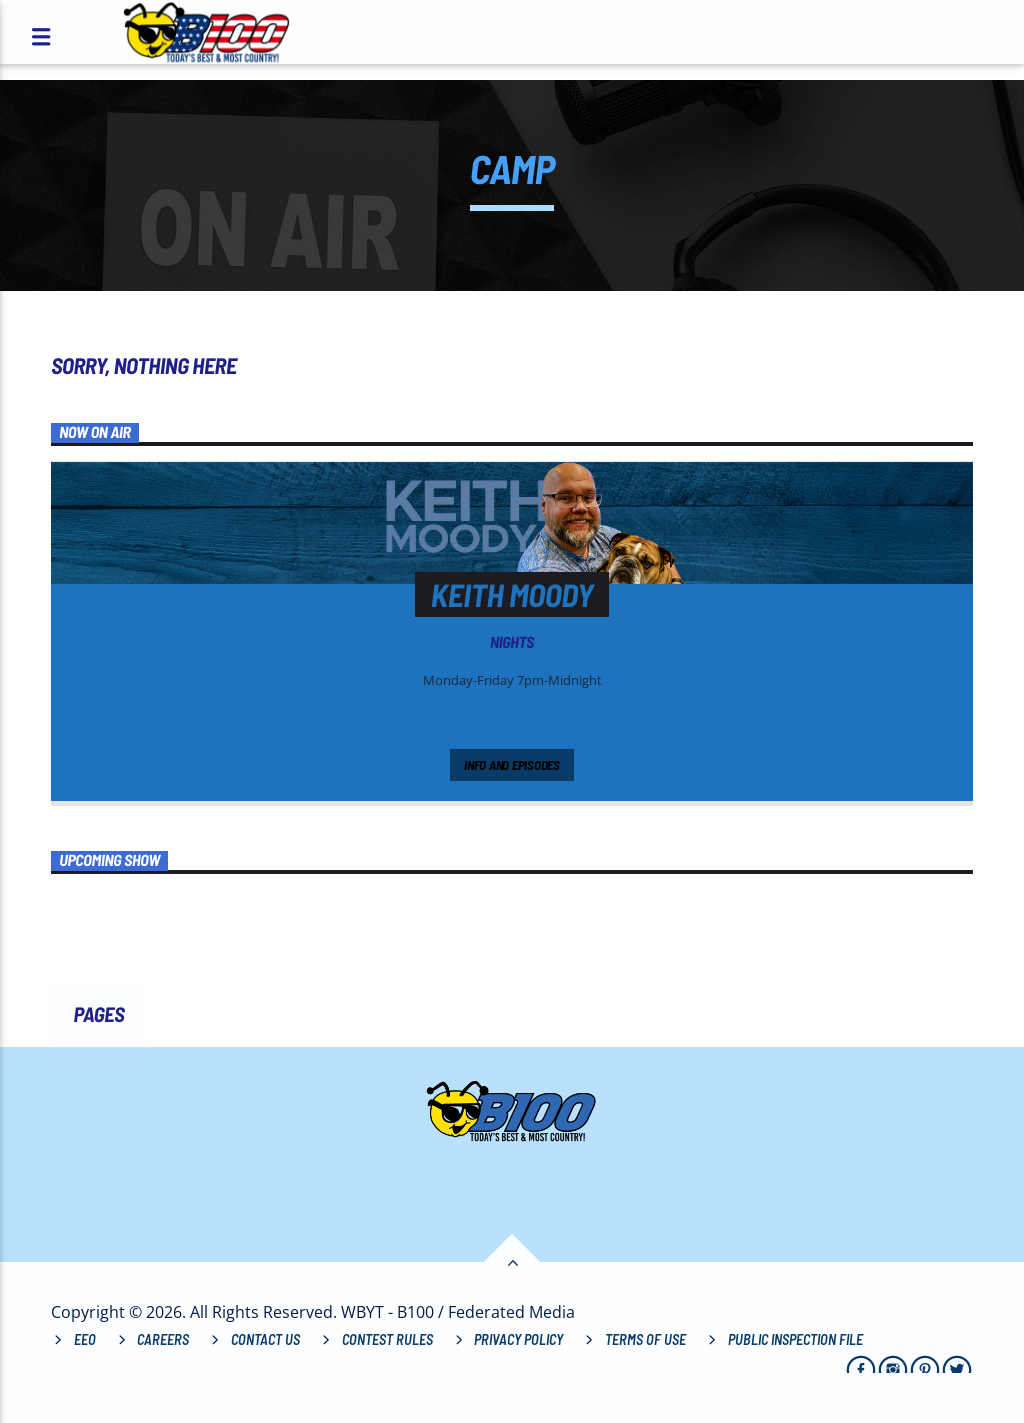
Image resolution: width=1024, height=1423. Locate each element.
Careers (163, 1339)
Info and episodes (512, 765)
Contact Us (265, 1339)
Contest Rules (387, 1339)
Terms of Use (645, 1339)
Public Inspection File (795, 1339)
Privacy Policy (518, 1339)
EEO (85, 1339)
